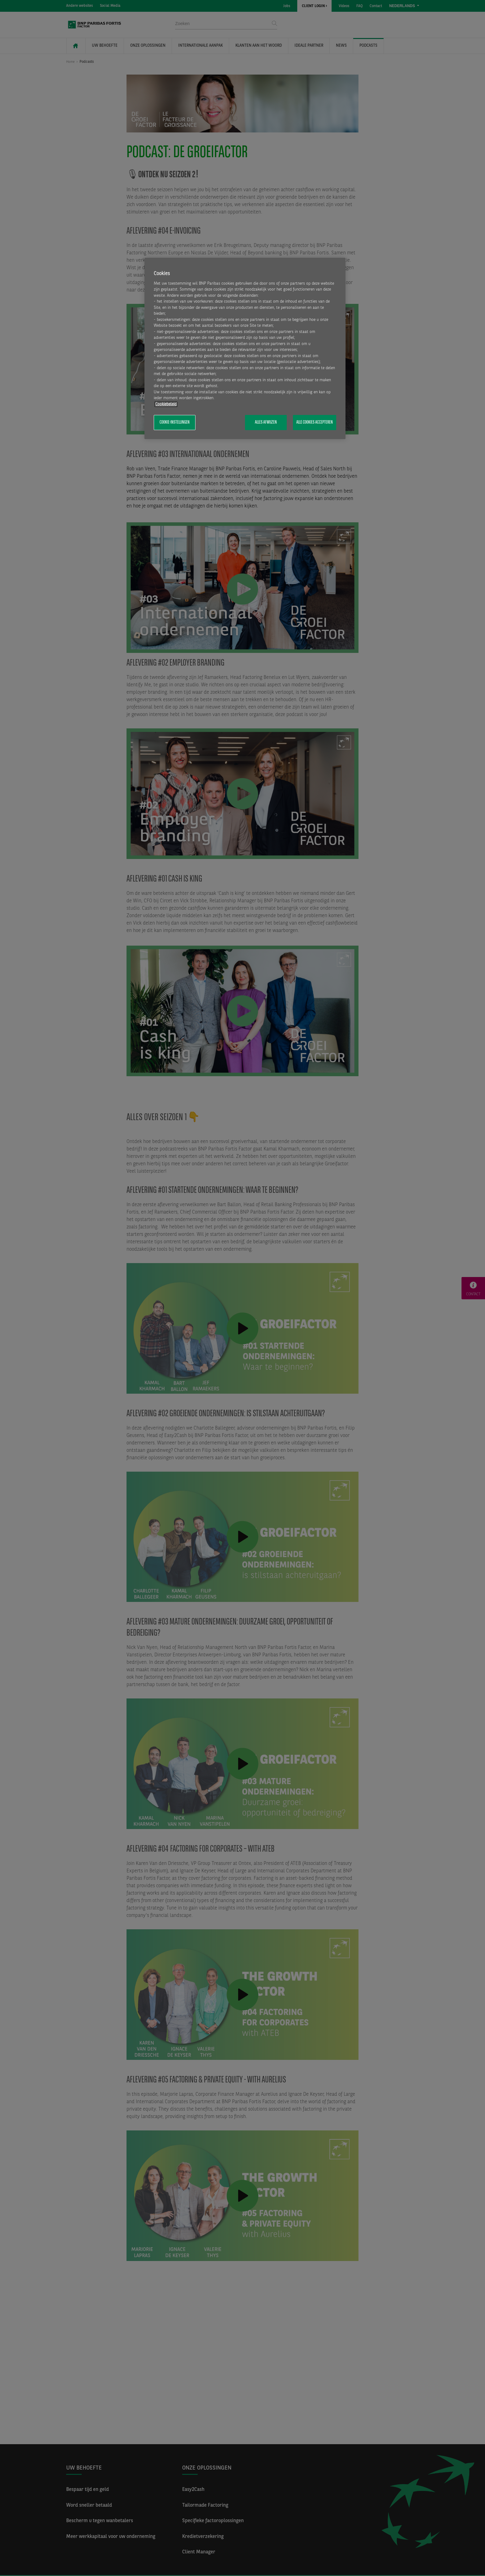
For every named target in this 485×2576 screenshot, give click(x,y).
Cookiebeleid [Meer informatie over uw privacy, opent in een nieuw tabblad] (166, 404)
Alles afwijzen (266, 422)
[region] (245, 348)
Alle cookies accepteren (314, 422)
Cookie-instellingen (175, 422)
